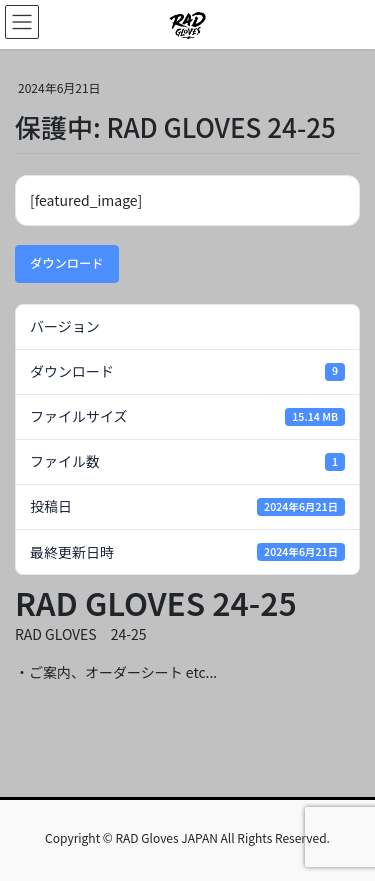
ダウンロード (67, 263)
